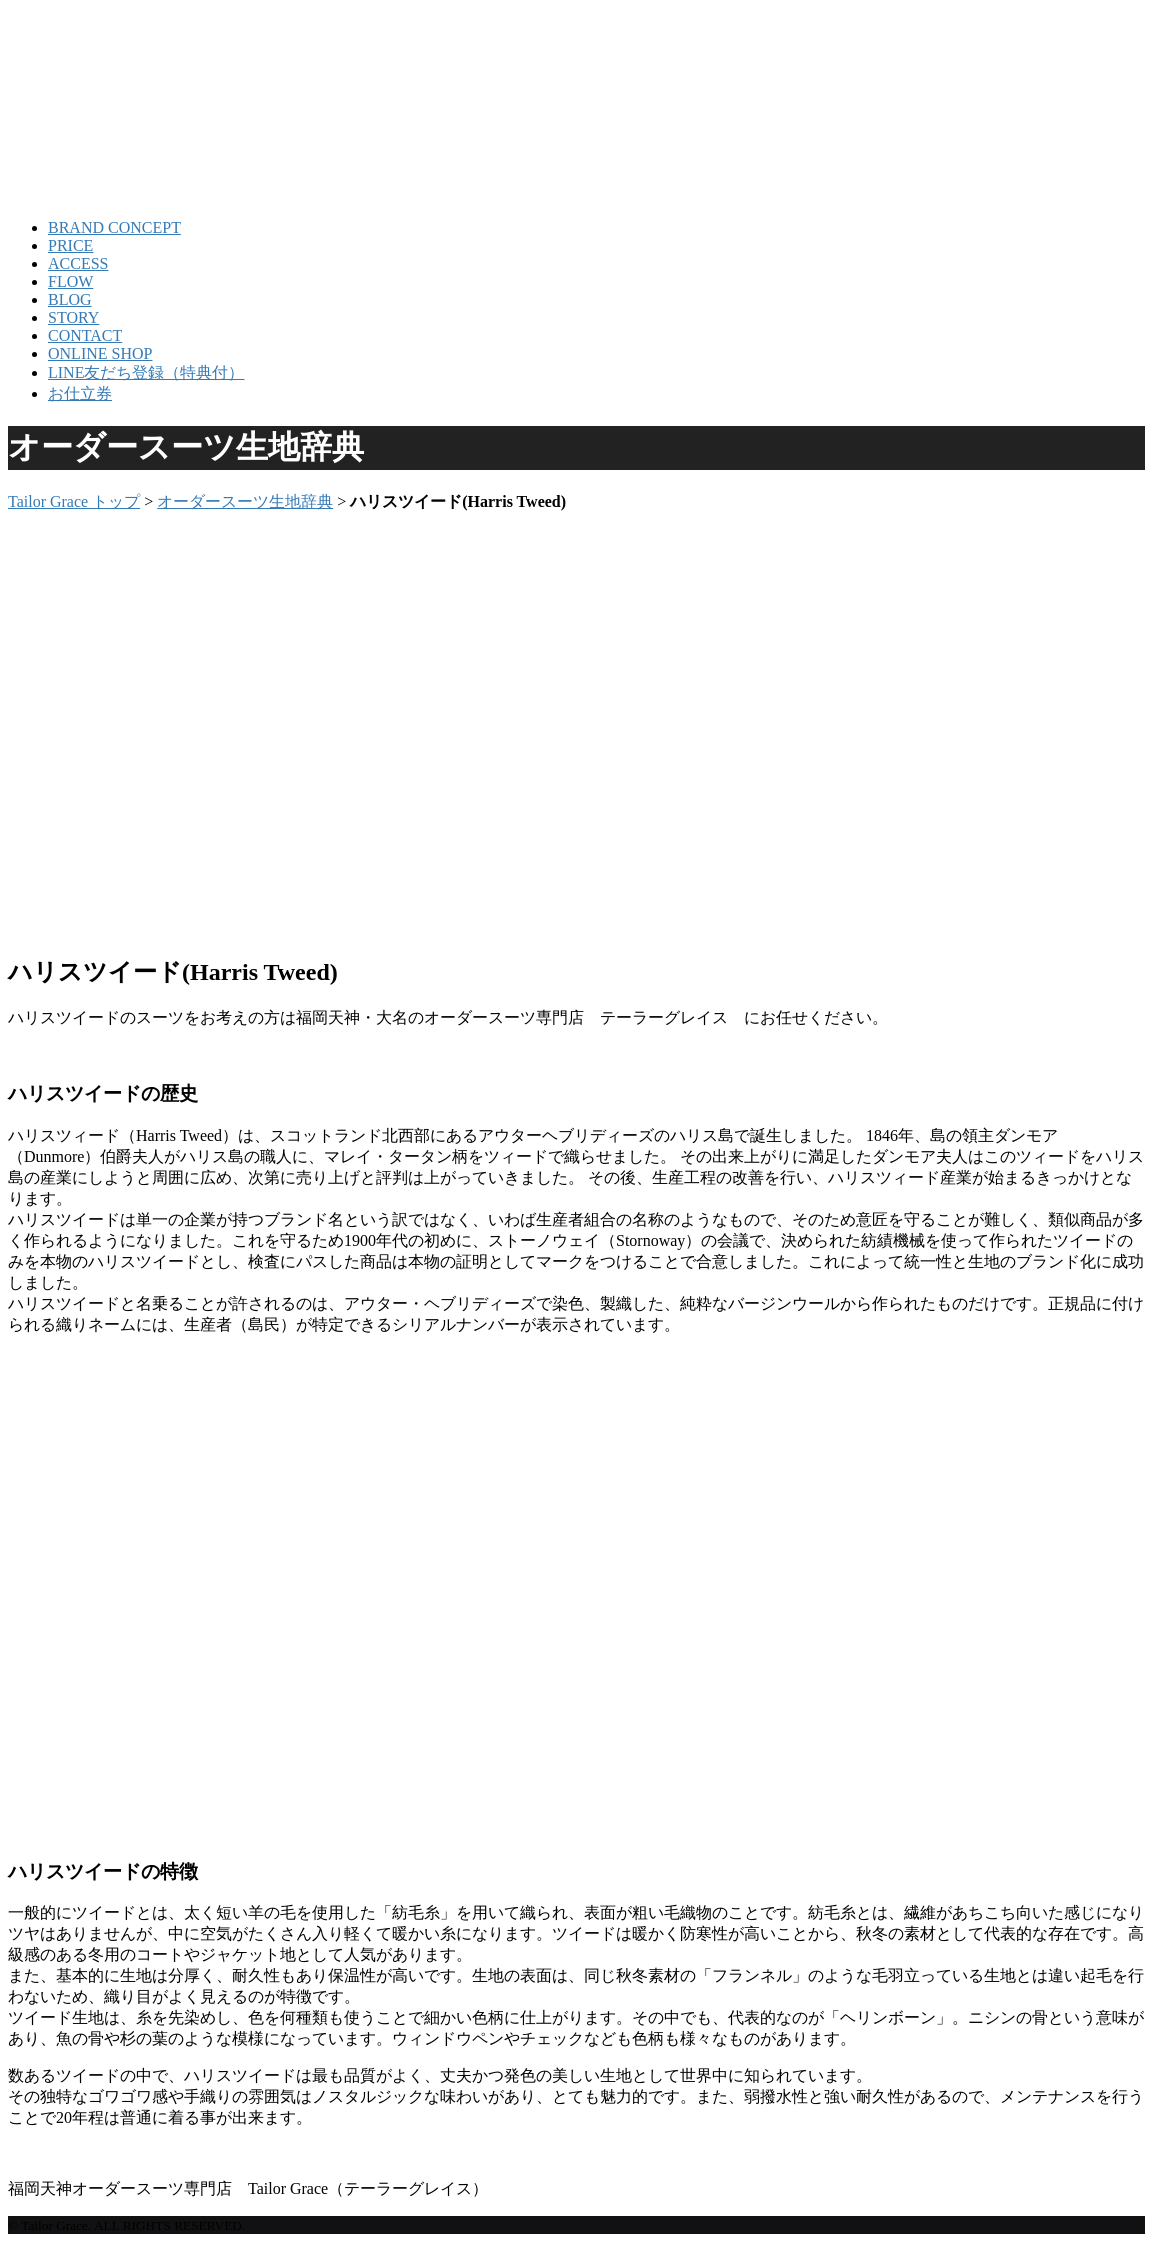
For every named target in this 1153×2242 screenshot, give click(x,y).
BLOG (70, 299)
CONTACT (85, 335)
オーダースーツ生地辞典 (245, 501)
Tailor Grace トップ (74, 501)
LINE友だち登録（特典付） (146, 372)
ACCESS (78, 263)
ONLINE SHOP (100, 353)
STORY (73, 317)
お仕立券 (80, 393)
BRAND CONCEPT (114, 227)
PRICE (70, 245)
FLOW (70, 281)
